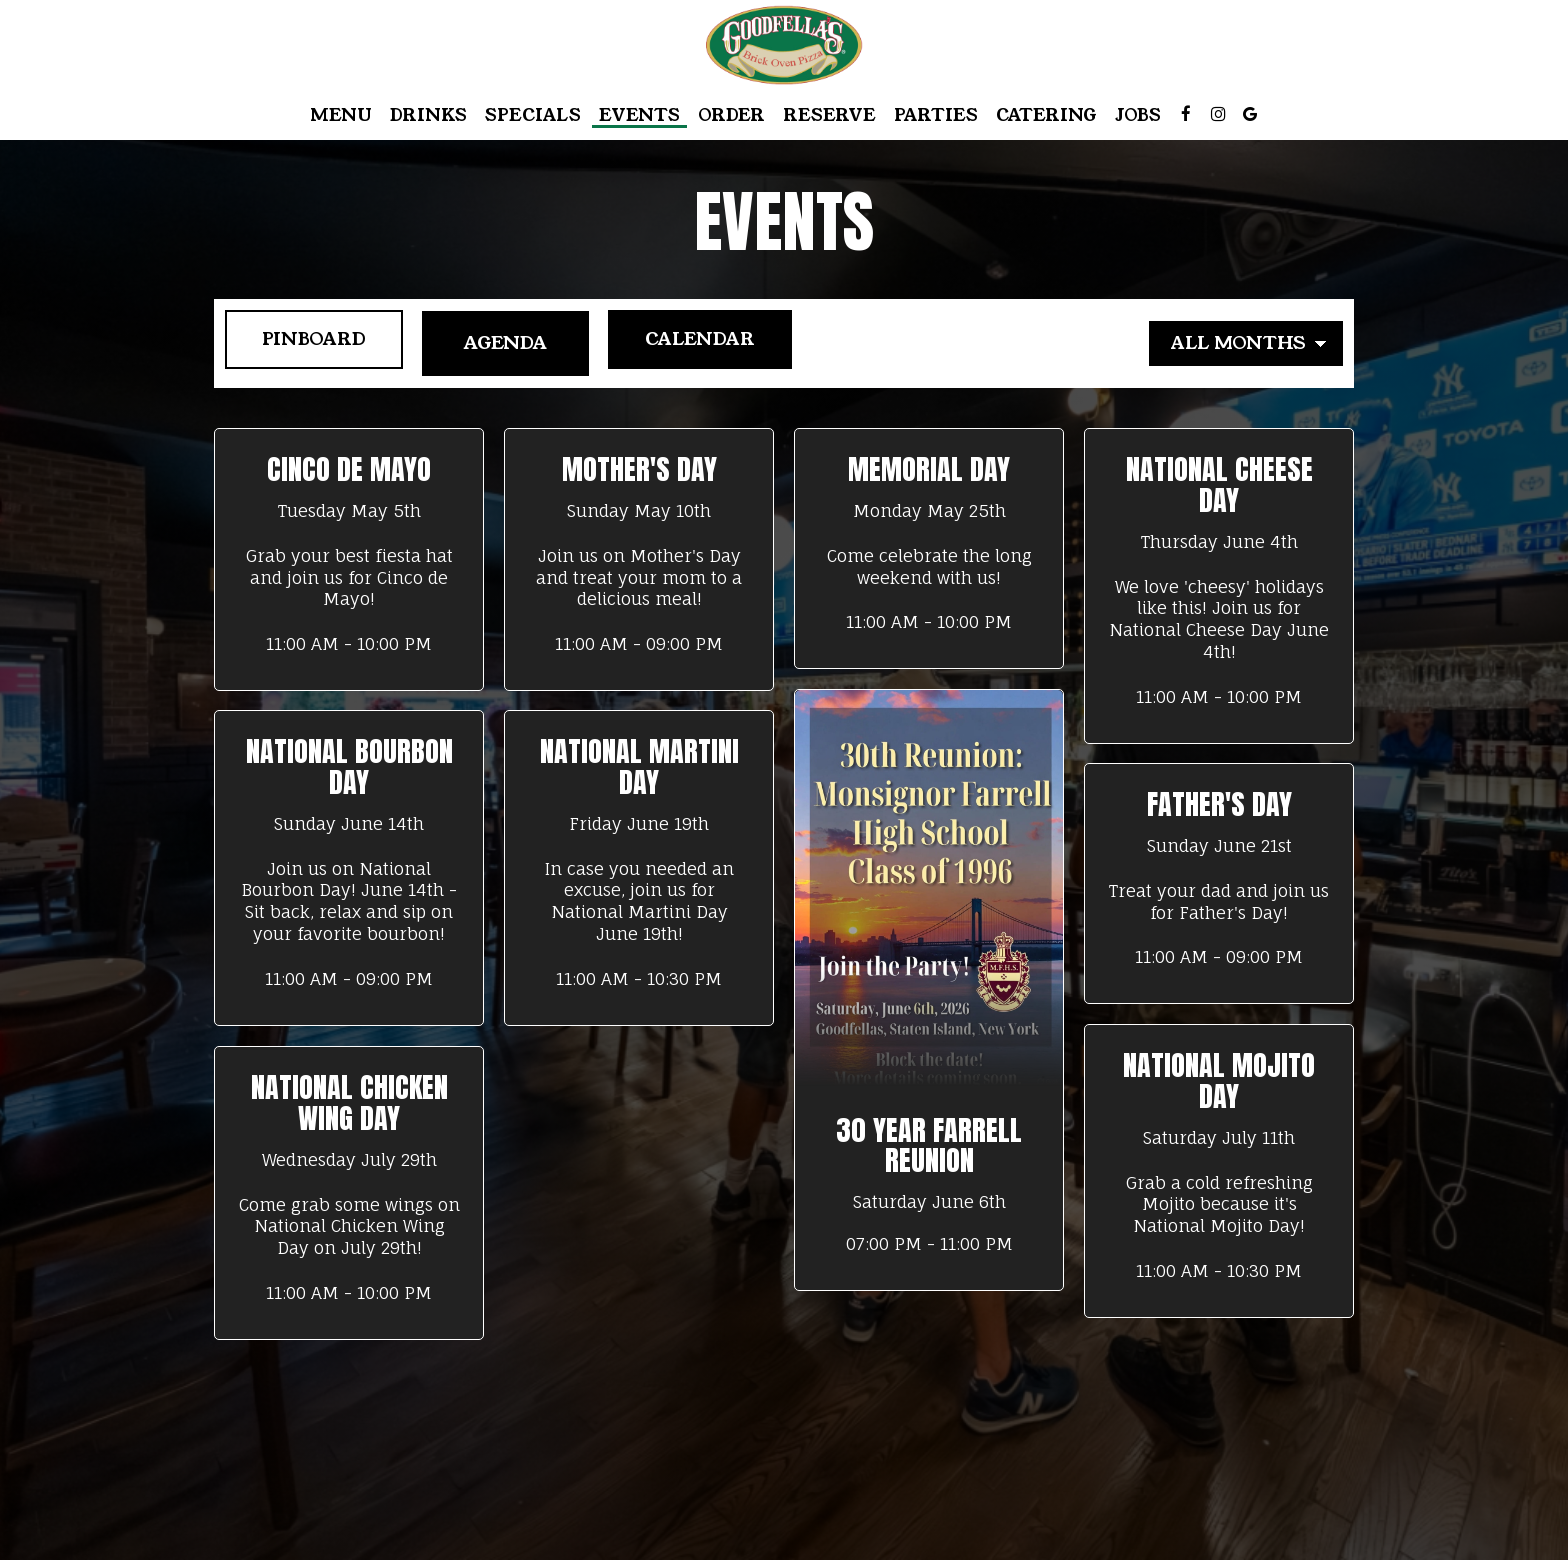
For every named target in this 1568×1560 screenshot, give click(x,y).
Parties (936, 115)
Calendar (700, 343)
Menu (341, 115)
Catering (1046, 115)
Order (731, 115)
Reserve (829, 115)
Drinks (428, 115)
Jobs (1138, 115)
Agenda (499, 343)
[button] (349, 559)
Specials (533, 115)
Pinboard (300, 343)
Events (639, 115)
